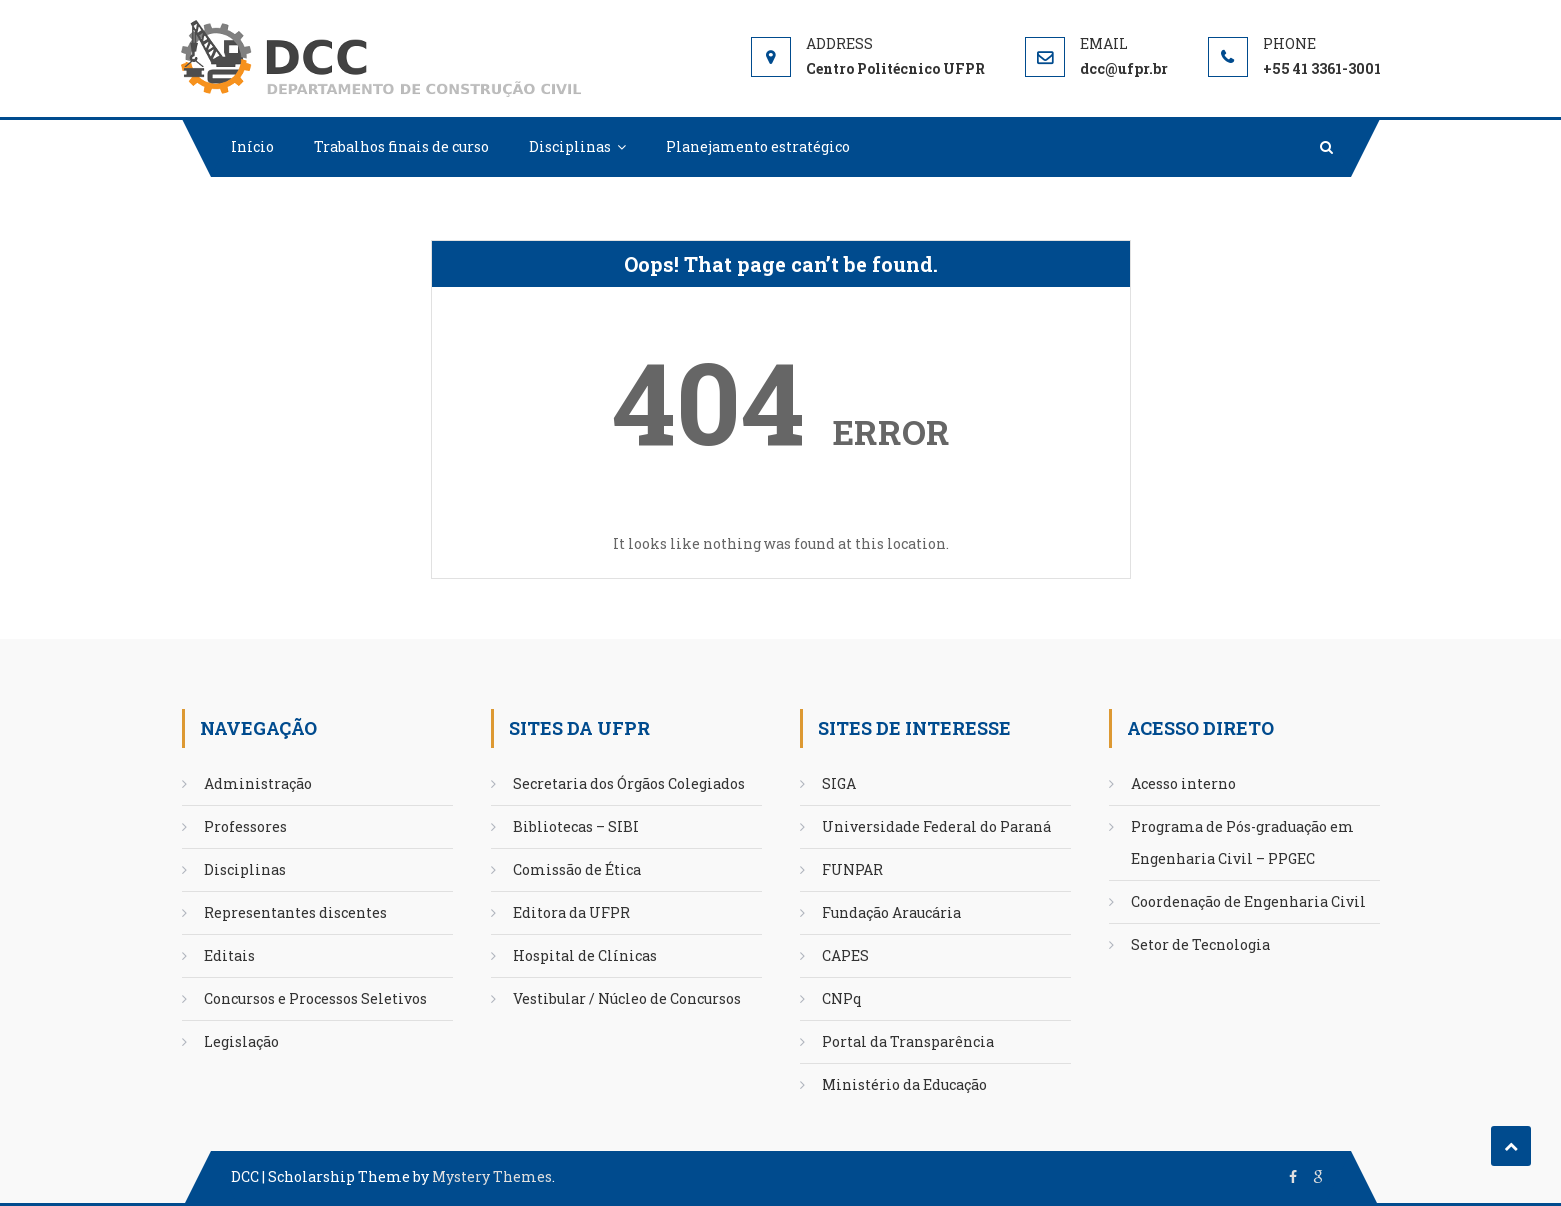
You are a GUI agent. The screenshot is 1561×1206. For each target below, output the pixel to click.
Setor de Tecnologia (1200, 944)
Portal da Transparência (908, 1041)
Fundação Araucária (891, 912)
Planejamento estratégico (758, 146)
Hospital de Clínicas (585, 955)
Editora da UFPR (571, 912)
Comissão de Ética (577, 869)
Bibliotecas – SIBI (576, 826)
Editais (229, 955)
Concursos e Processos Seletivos (315, 998)
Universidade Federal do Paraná (936, 826)
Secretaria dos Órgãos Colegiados (629, 783)
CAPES (845, 955)
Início (252, 146)
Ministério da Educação (904, 1084)
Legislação (241, 1041)
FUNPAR (852, 869)
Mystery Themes (492, 1176)
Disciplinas (570, 146)
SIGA (839, 783)
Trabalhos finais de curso (401, 146)
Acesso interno (1183, 783)
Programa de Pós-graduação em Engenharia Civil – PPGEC (1242, 842)
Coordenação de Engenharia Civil (1248, 901)
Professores (245, 826)
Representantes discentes (295, 912)
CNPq (842, 998)
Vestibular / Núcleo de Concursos (627, 998)
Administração (258, 783)
